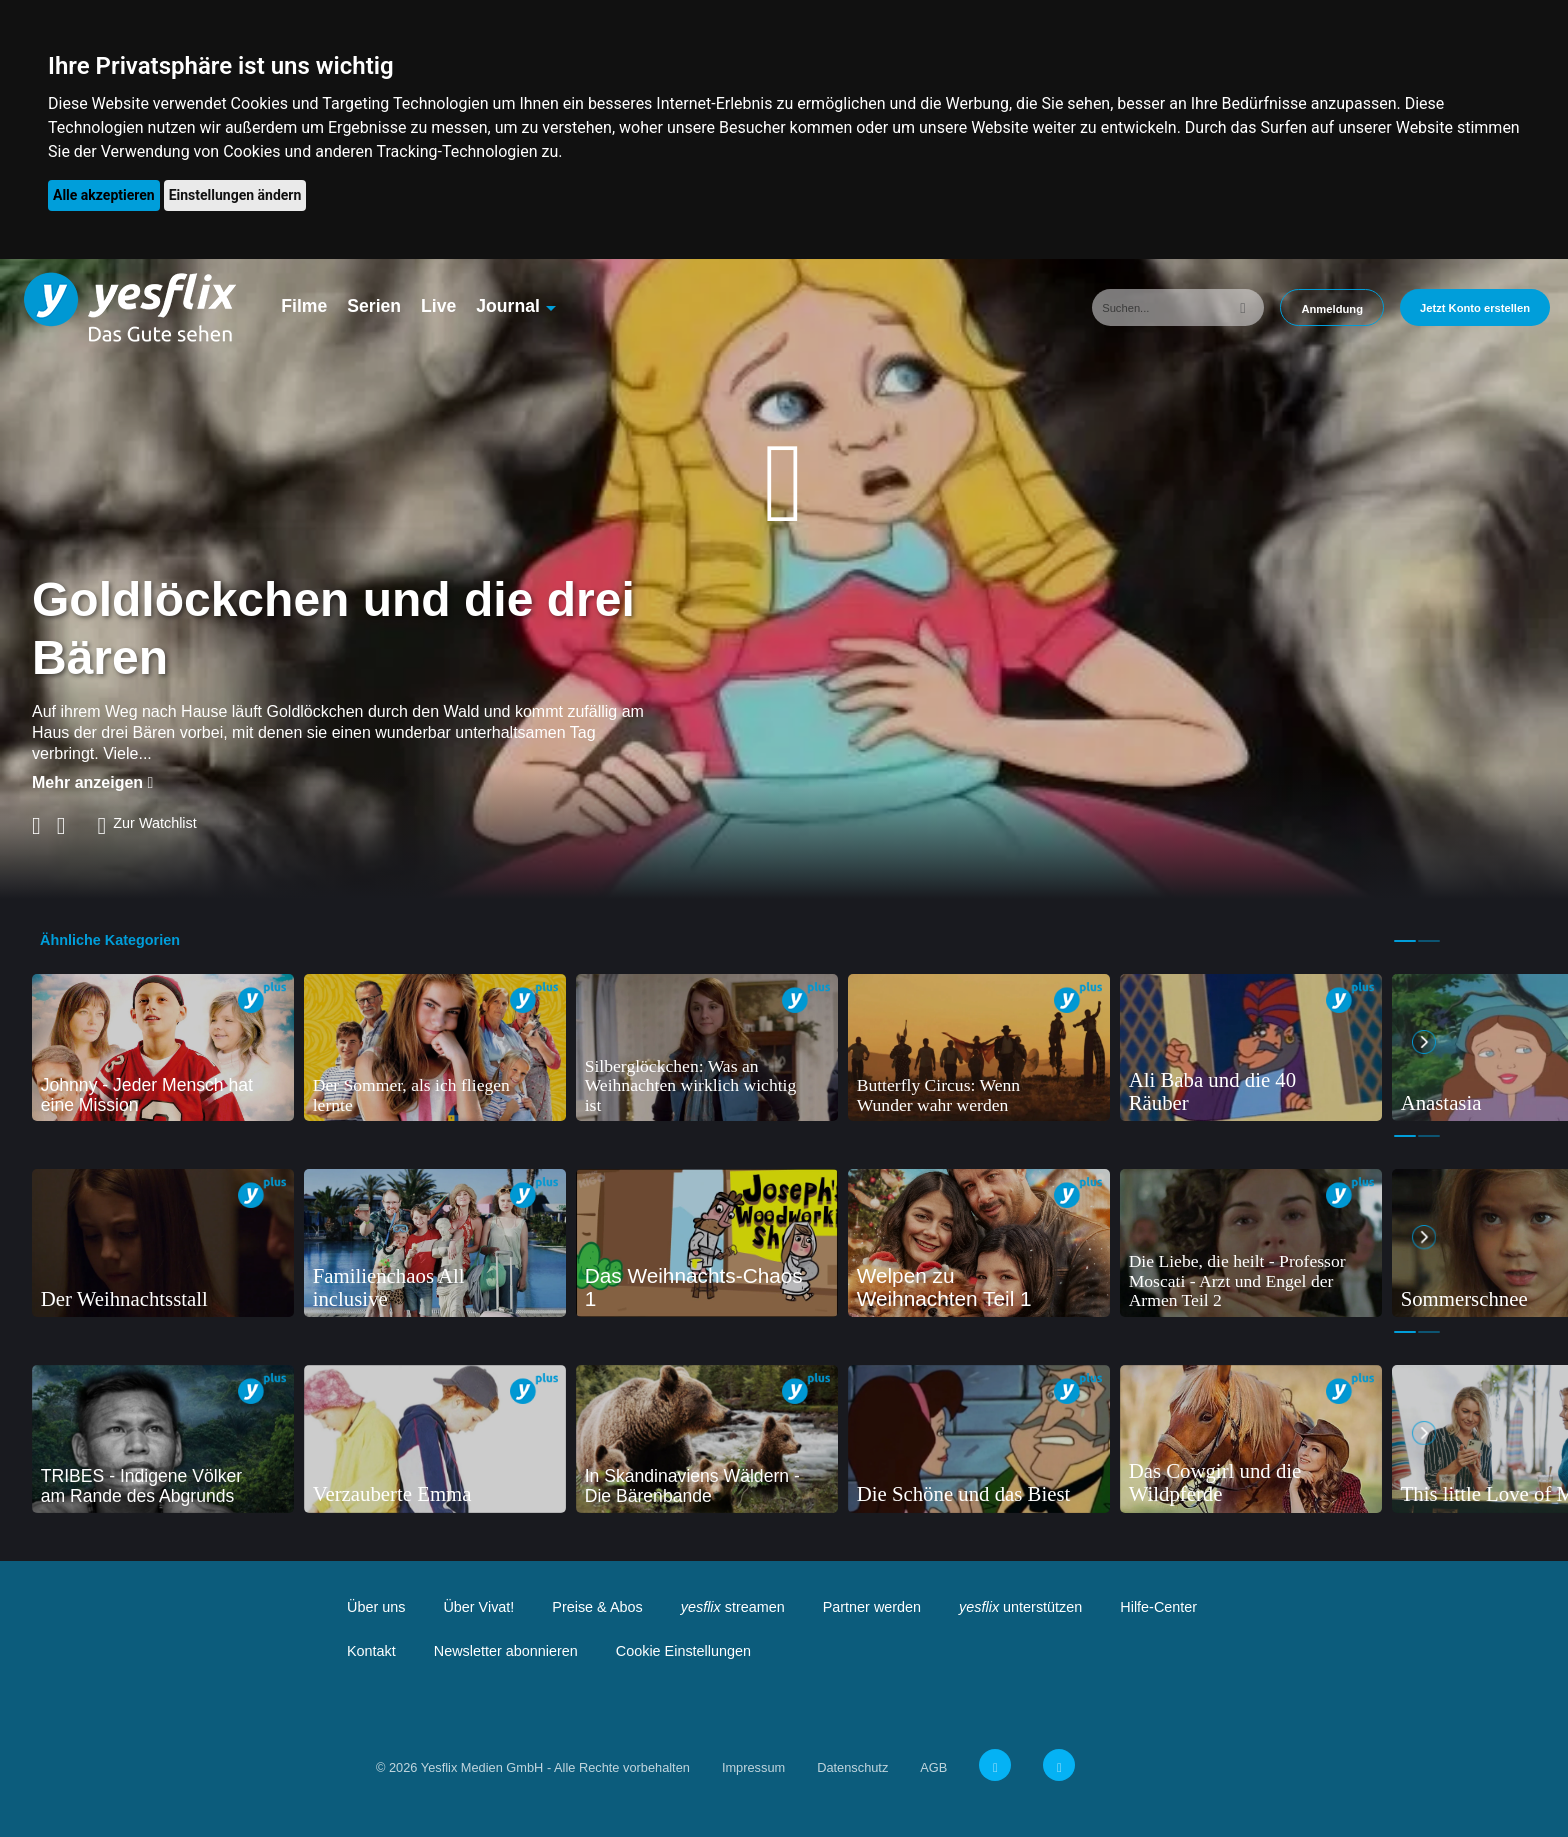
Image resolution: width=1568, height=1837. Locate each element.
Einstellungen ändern (235, 195)
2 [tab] (1429, 941)
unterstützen (1020, 1607)
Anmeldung (1332, 309)
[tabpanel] (163, 1048)
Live (438, 306)
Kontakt (371, 1651)
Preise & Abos (597, 1607)
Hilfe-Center (1158, 1607)
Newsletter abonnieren (506, 1651)
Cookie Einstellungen (683, 1651)
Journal (508, 306)
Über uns (376, 1607)
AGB (933, 1767)
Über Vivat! (478, 1607)
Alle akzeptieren (104, 195)
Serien (374, 306)
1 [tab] (1405, 941)
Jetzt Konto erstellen (1475, 308)
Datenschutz (852, 1767)
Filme (304, 306)
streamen (733, 1607)
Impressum (753, 1767)
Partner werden (872, 1607)
